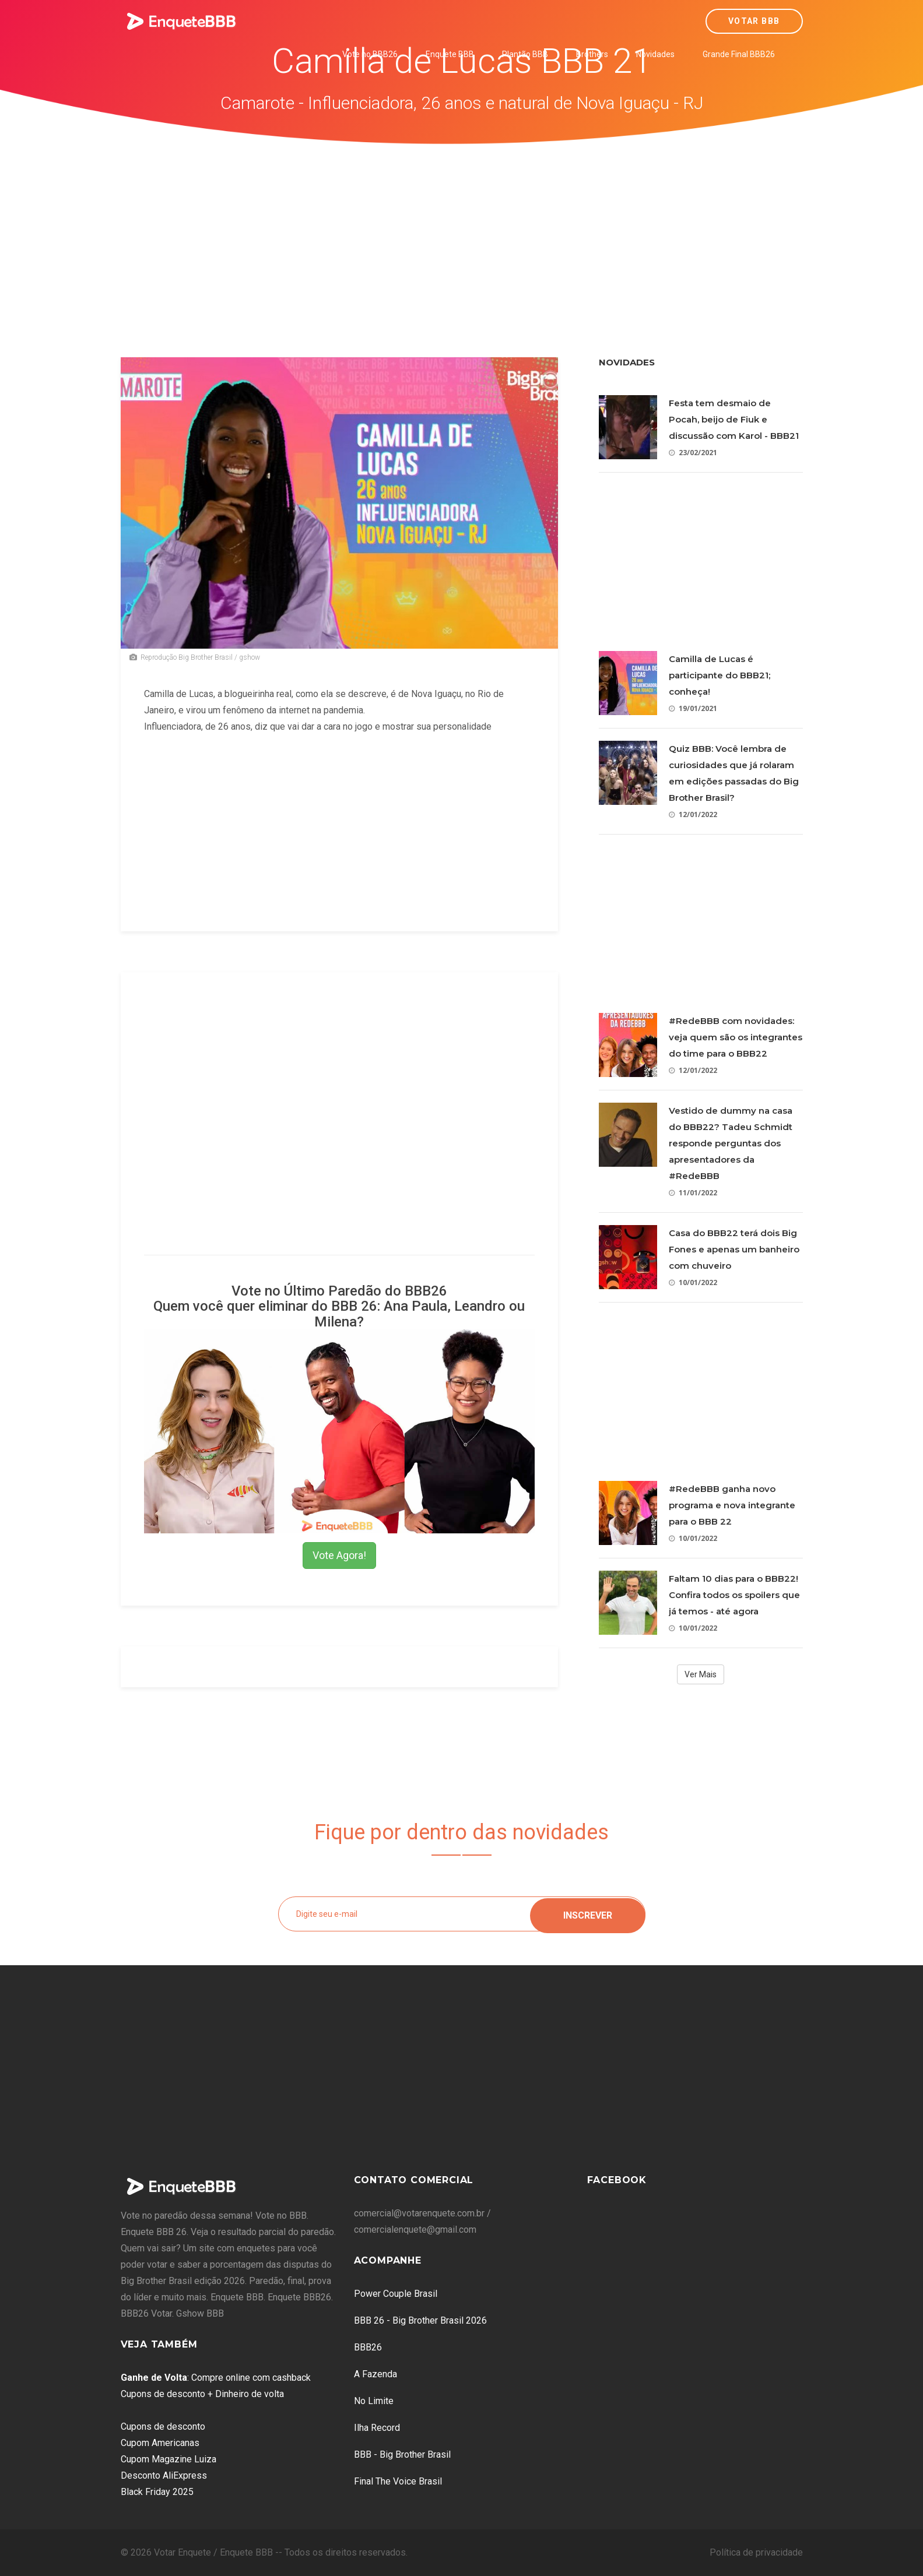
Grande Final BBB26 (739, 54)
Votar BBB (754, 21)
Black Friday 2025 (157, 2491)
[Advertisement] (462, 232)
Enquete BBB (450, 54)
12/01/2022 (693, 814)
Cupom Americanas (160, 2442)
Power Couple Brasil (395, 2293)
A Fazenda (375, 2374)
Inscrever (587, 1913)
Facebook (617, 2180)
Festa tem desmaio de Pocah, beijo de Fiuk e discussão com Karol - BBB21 (734, 419)
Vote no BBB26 (370, 54)
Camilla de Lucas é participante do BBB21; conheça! (719, 675)
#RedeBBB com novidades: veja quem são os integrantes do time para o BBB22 (735, 1037)
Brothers (592, 54)
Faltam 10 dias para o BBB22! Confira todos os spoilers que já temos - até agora (734, 1595)
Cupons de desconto (163, 2426)
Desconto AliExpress (164, 2475)
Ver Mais (701, 1674)
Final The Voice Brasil (398, 2481)
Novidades (655, 54)
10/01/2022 (693, 1282)
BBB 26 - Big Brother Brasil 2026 (420, 2320)
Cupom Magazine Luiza (168, 2459)
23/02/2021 (693, 453)
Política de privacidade (756, 2552)
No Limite (374, 2400)
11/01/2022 (693, 1193)
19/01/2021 (693, 708)
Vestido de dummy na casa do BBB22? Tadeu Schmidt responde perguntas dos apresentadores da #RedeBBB (730, 1143)
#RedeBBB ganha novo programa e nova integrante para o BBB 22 (732, 1505)
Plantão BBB (525, 54)
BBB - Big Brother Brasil (402, 2454)
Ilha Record (377, 2427)
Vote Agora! (339, 1555)
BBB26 (368, 2347)
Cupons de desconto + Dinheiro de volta (202, 2393)
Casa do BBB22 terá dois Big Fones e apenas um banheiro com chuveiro (734, 1249)
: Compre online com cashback (216, 2377)
